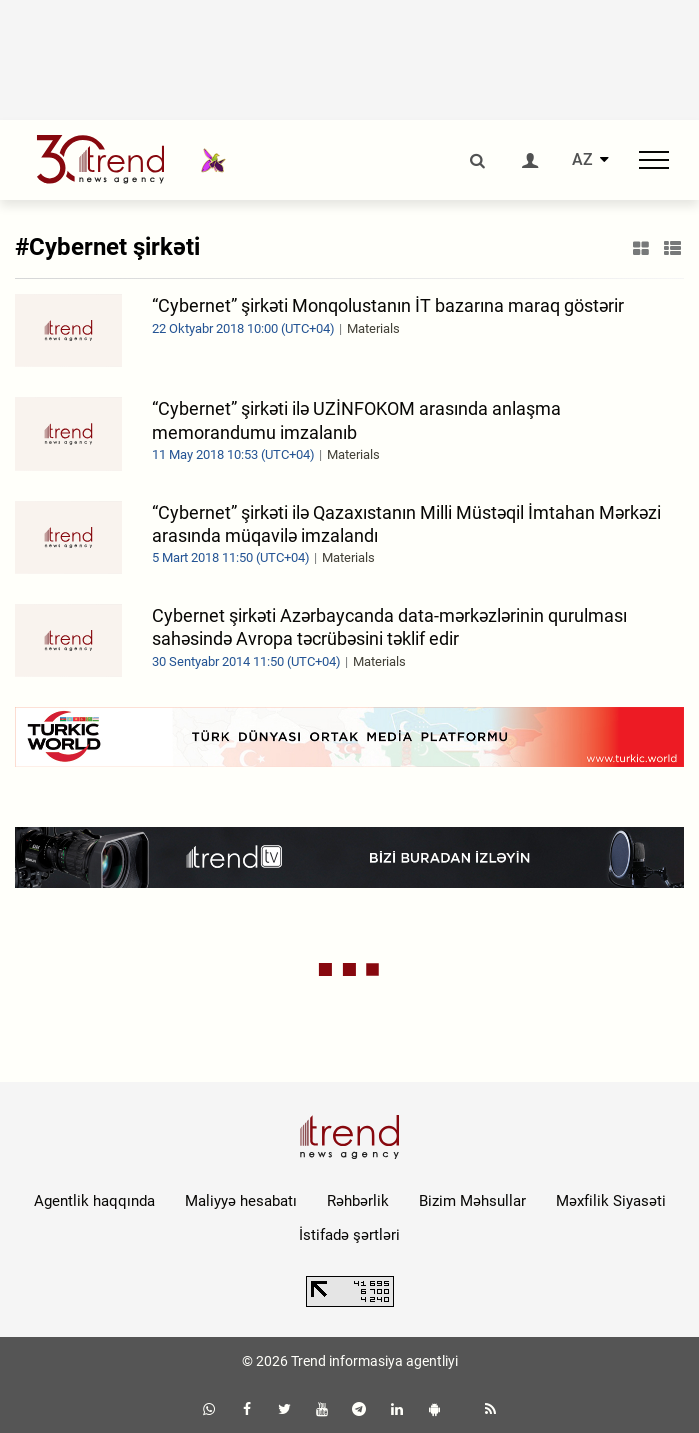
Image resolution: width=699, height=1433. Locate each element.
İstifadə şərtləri (349, 1235)
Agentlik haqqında (94, 1201)
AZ (582, 160)
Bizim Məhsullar (472, 1201)
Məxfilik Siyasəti (611, 1201)
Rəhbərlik (358, 1201)
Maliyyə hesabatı (241, 1201)
